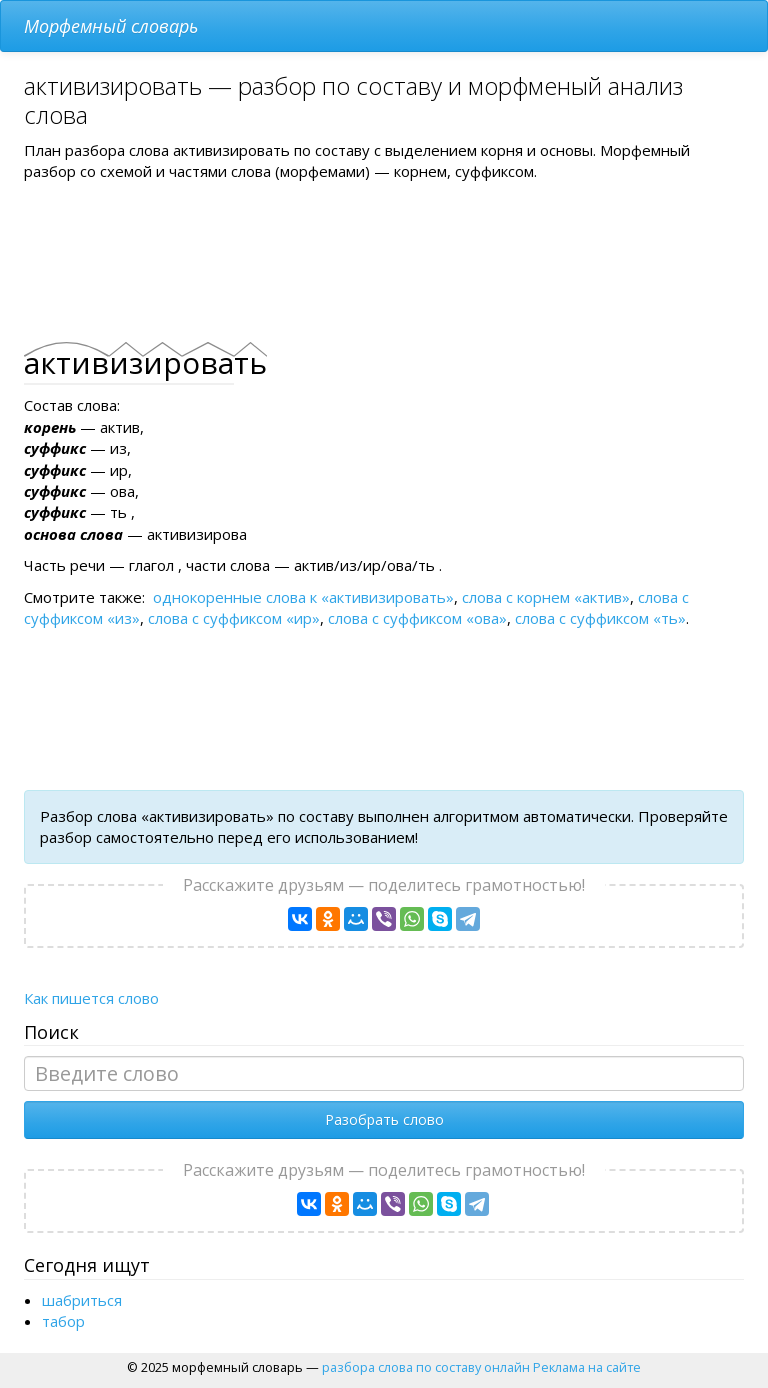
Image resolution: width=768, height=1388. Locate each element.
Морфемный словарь (111, 26)
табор (63, 1321)
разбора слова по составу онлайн (426, 1367)
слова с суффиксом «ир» (234, 618)
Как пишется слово (91, 998)
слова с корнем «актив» (546, 597)
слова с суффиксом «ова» (417, 618)
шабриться (82, 1300)
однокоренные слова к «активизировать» (303, 597)
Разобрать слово (384, 1119)
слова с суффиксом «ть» (600, 618)
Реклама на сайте (587, 1367)
